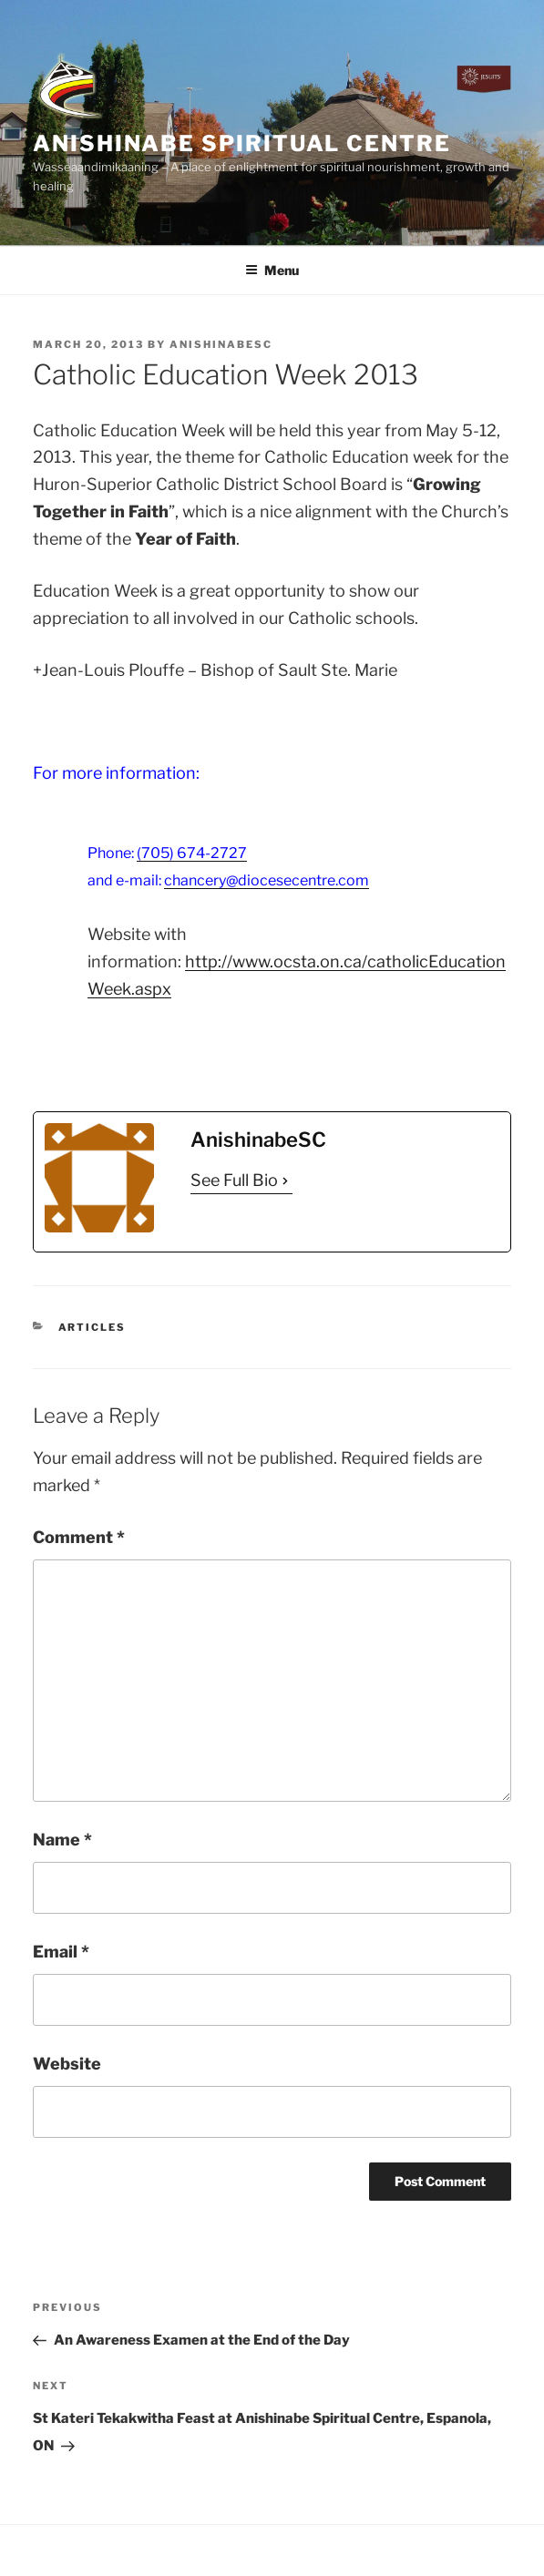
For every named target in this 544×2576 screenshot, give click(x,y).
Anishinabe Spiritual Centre (242, 143)
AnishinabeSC (220, 344)
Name (62, 1839)
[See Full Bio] (285, 1180)
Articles (92, 1327)
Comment (79, 1537)
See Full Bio (234, 1180)
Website (67, 2063)
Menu (272, 270)
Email (61, 1951)
